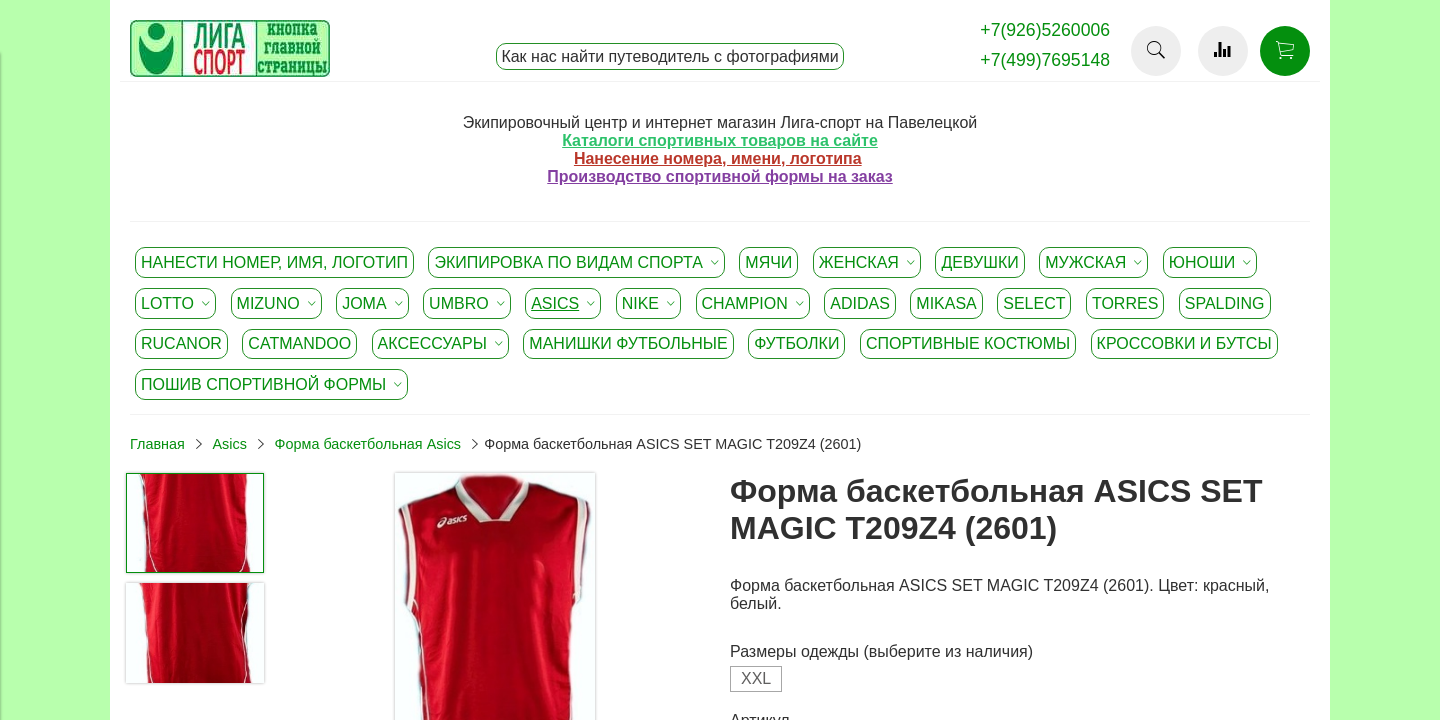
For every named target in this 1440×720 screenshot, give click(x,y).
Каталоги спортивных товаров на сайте (720, 140)
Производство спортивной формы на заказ (719, 176)
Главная (157, 444)
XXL (756, 678)
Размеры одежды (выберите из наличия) (881, 651)
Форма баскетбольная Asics (368, 444)
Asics (229, 444)
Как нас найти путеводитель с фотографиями (669, 56)
